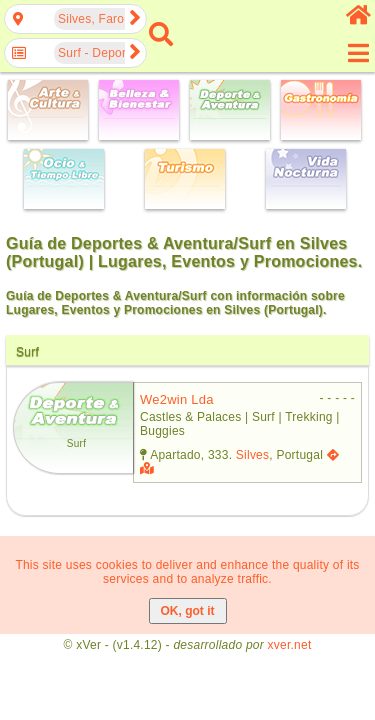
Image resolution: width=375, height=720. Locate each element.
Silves (252, 455)
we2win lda (177, 399)
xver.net (290, 645)
